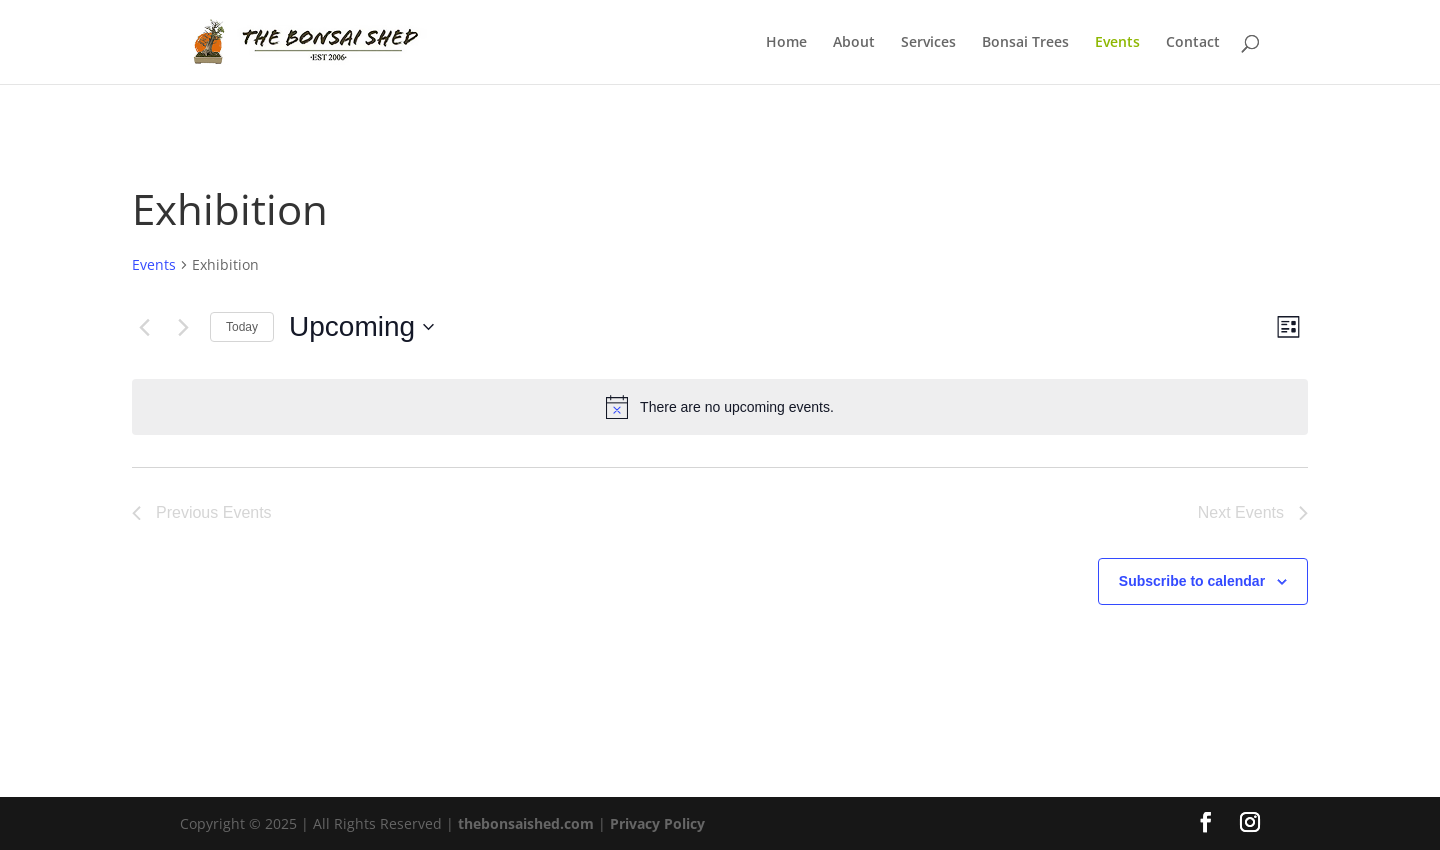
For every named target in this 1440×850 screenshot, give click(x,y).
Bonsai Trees (1025, 43)
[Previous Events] (144, 327)
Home (786, 43)
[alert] (720, 407)
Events (1117, 43)
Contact (1193, 43)
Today (242, 327)
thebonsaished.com (526, 823)
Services (928, 43)
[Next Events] (183, 327)
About (854, 43)
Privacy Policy (657, 823)
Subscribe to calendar (1192, 581)
